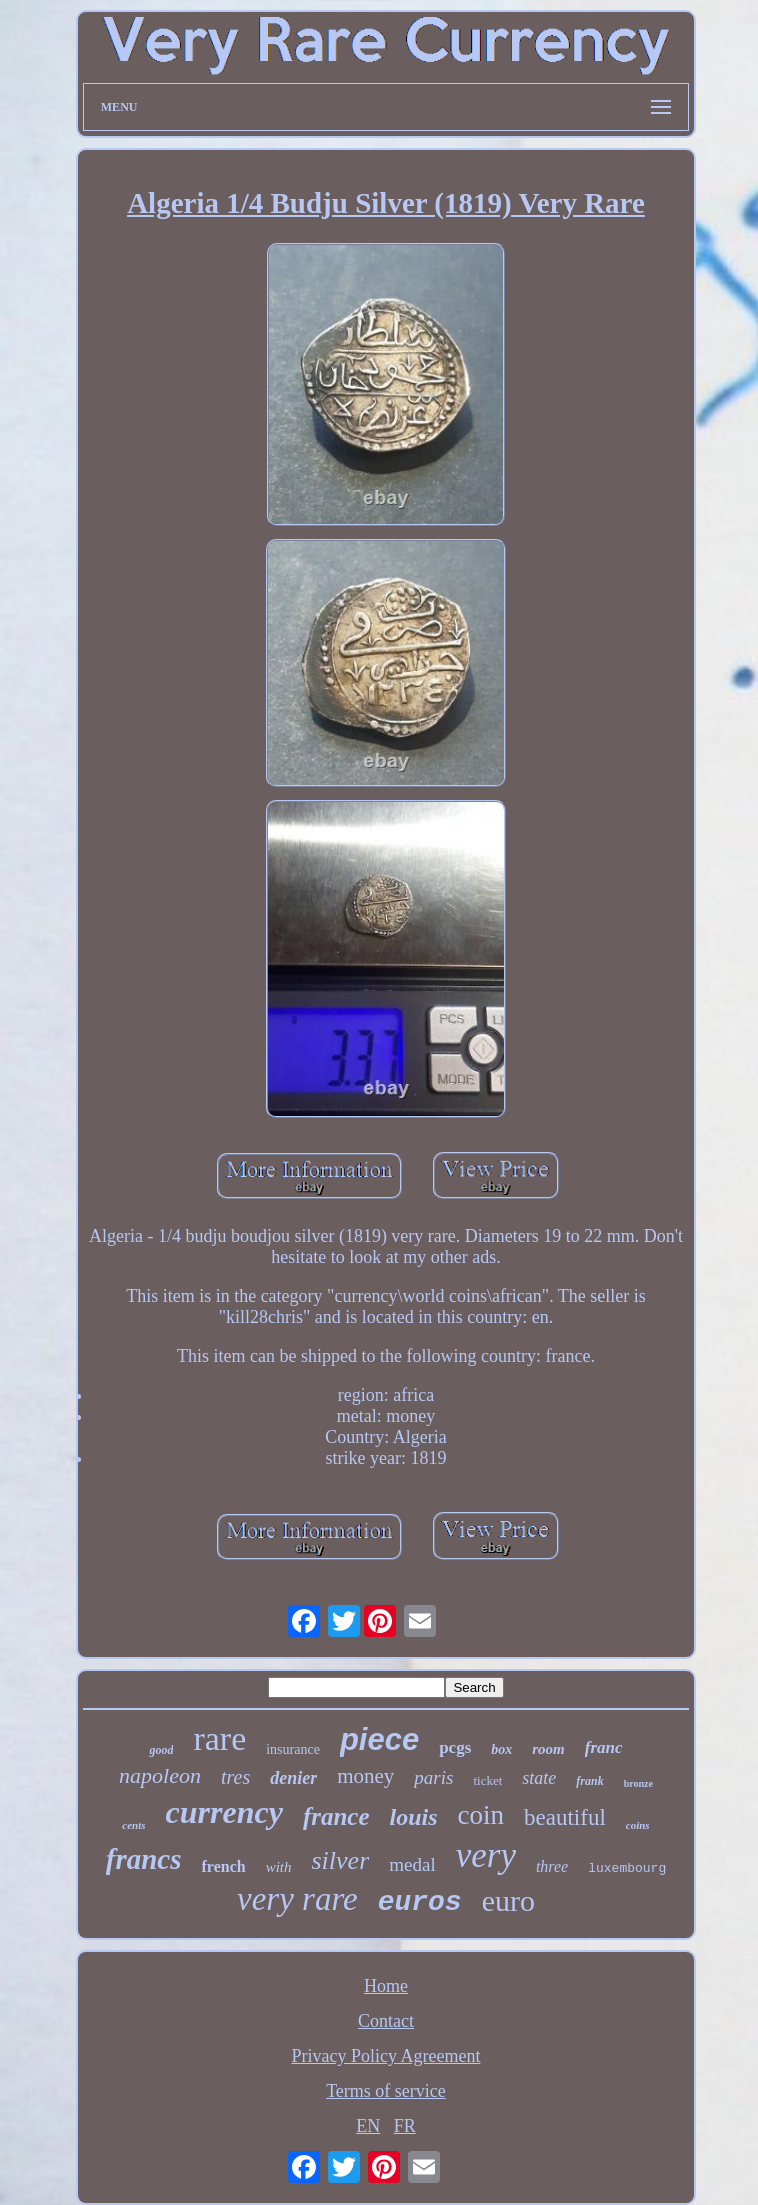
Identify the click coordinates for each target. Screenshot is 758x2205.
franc (604, 1747)
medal (412, 1864)
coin (481, 1815)
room (548, 1749)
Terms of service (386, 2091)
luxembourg (627, 1868)
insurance (293, 1749)
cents (133, 1825)
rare (219, 1738)
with (279, 1867)
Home (386, 1986)
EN (368, 2126)
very (486, 1855)
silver (340, 1860)
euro (508, 1900)
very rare (297, 1899)
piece (379, 1739)
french (224, 1866)
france (336, 1816)
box (501, 1749)
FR (405, 2126)
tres (235, 1777)
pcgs (455, 1747)
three (552, 1866)
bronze (638, 1783)
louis (414, 1817)
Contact (386, 2021)
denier (293, 1778)
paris (433, 1777)
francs (144, 1859)
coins (638, 1825)
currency (224, 1812)
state (539, 1778)
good (161, 1750)
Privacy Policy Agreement (386, 2056)
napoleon (160, 1775)
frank (589, 1781)
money (365, 1776)
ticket (487, 1780)
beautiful (565, 1817)
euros (420, 1902)
